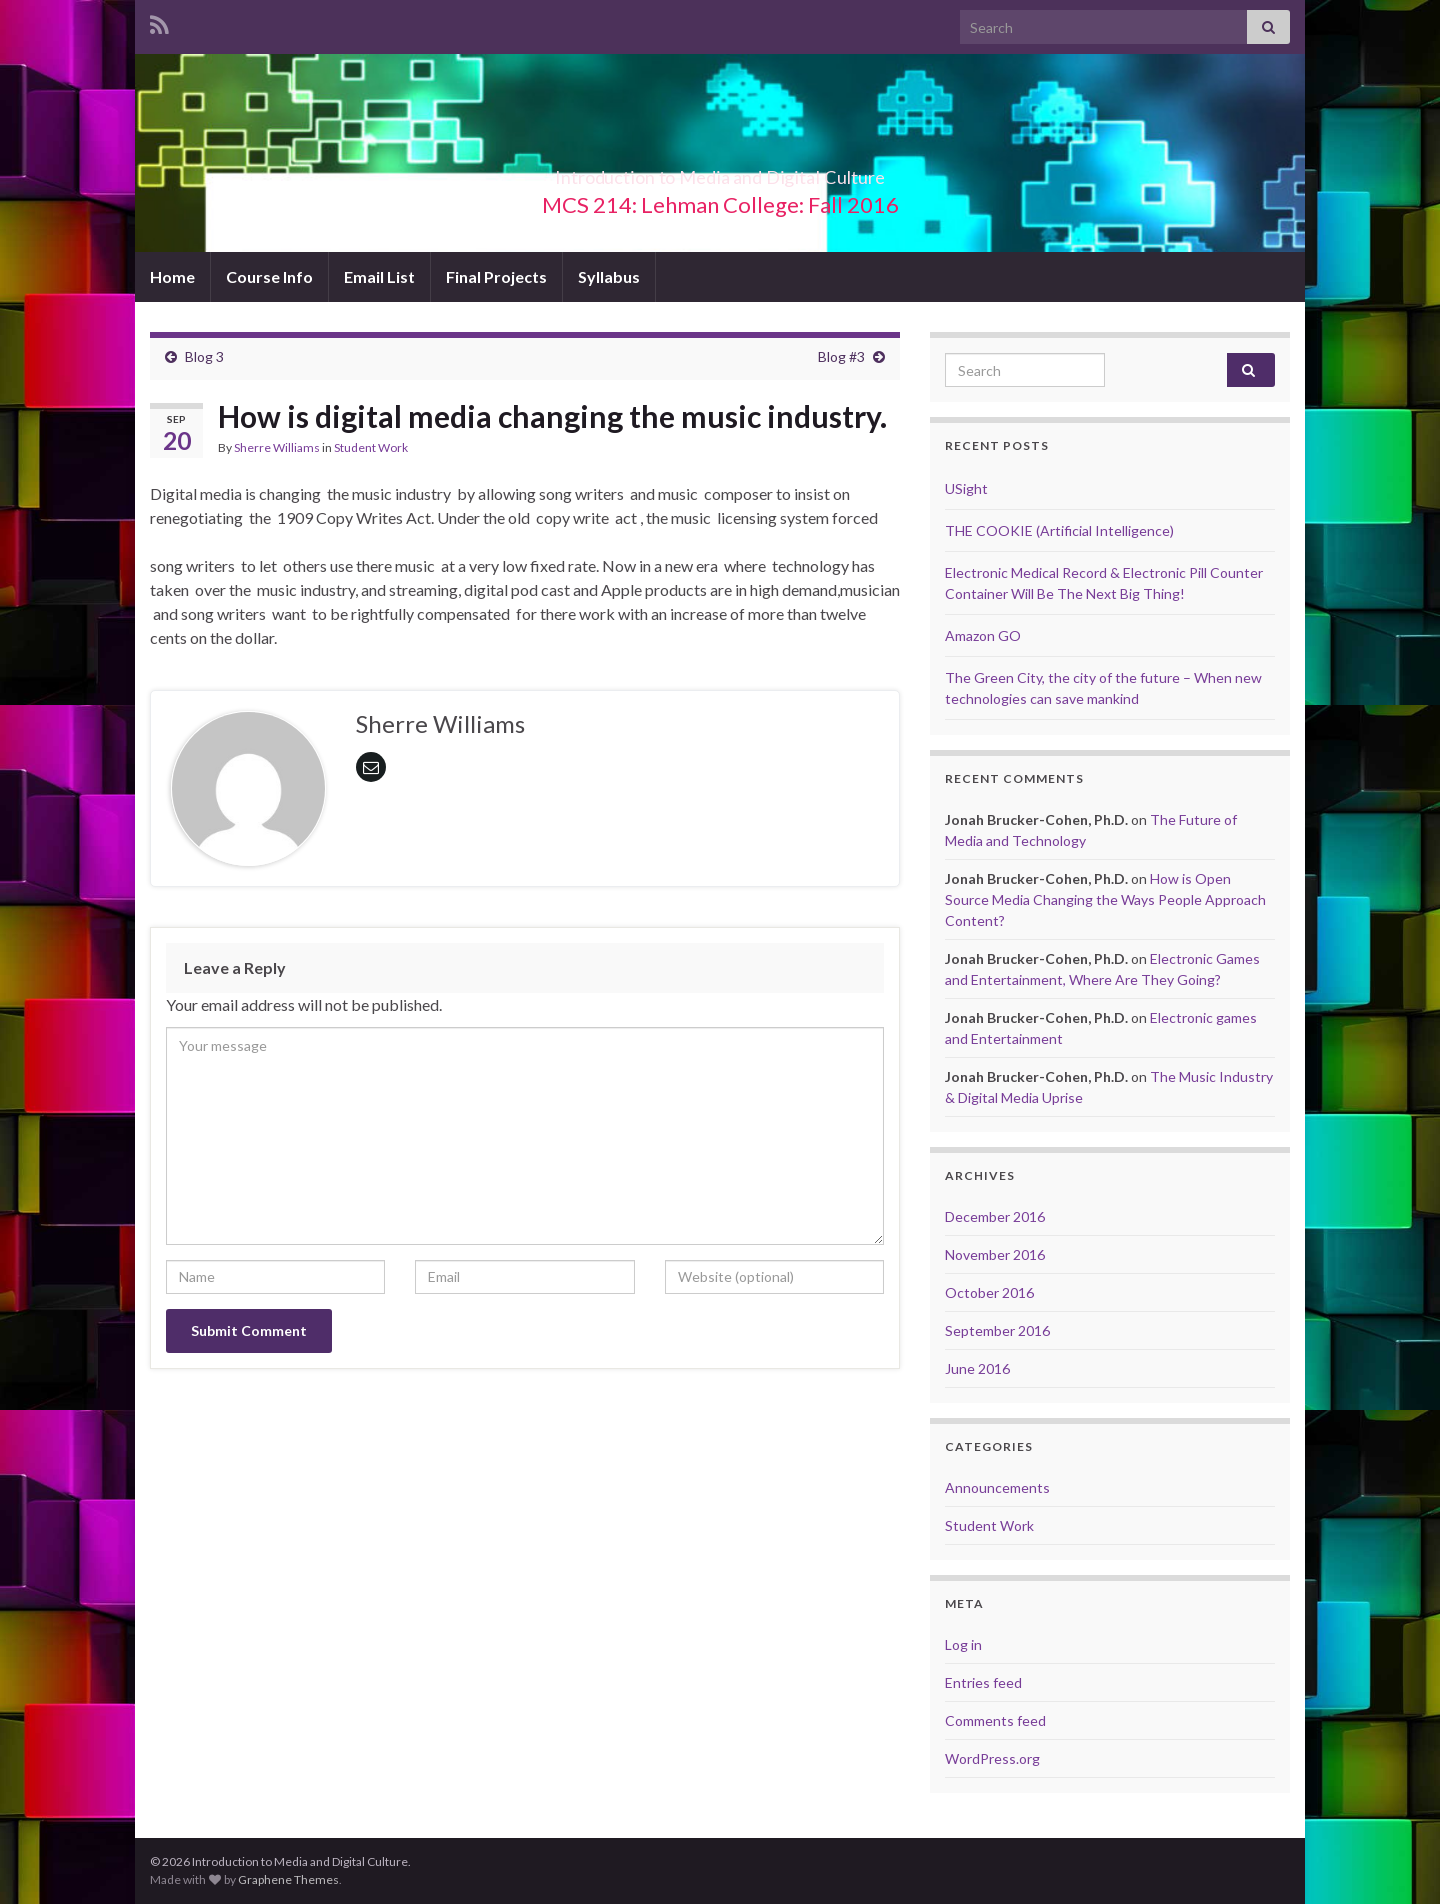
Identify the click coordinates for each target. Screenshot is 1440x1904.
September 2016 (997, 1330)
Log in (963, 1644)
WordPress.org (992, 1758)
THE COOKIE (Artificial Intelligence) (1059, 530)
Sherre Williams (277, 447)
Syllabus (609, 276)
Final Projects (496, 276)
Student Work (371, 447)
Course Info (269, 276)
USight (966, 488)
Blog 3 (204, 356)
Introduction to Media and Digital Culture (720, 171)
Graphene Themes (288, 1879)
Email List (379, 276)
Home (172, 276)
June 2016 (977, 1368)
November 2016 (995, 1254)
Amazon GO (983, 635)
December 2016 (995, 1216)
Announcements (997, 1487)
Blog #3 (841, 356)
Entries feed (983, 1682)
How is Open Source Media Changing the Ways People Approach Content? (1105, 899)
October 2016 (989, 1292)
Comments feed (995, 1720)
